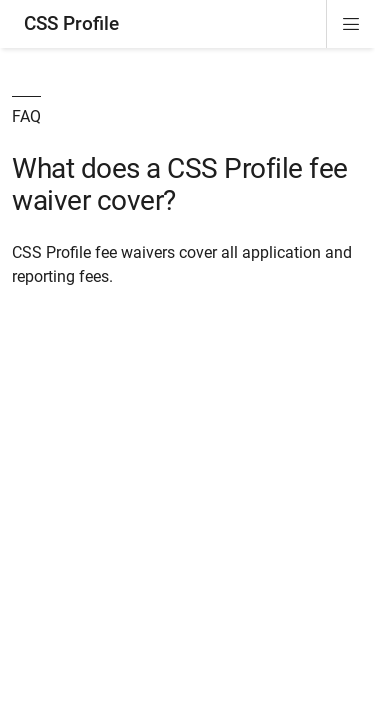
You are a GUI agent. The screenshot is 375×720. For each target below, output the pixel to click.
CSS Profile (71, 23)
